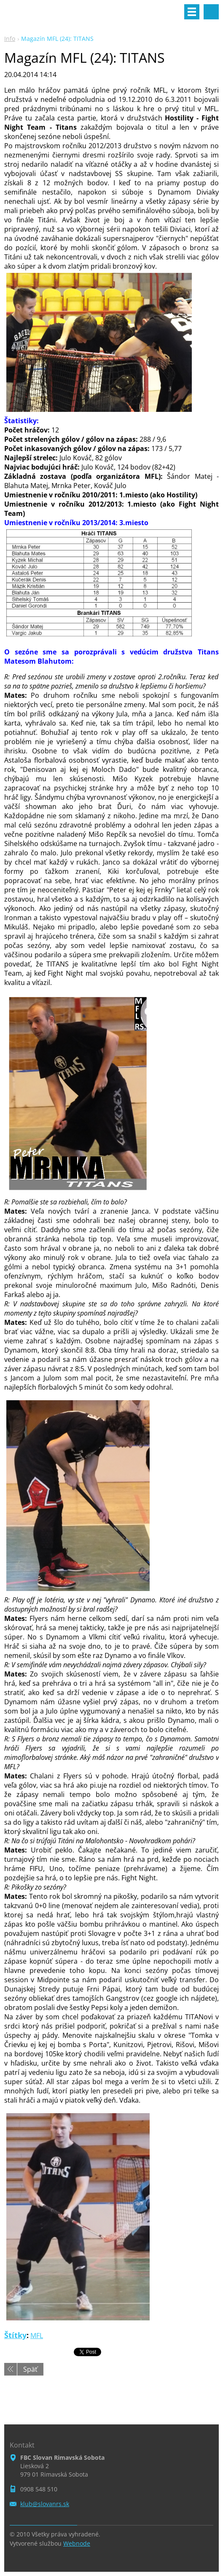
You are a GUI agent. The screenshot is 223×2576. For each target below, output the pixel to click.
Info (9, 39)
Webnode (76, 2543)
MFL (36, 2335)
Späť (30, 2369)
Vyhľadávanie (211, 11)
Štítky (15, 2335)
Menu (192, 12)
